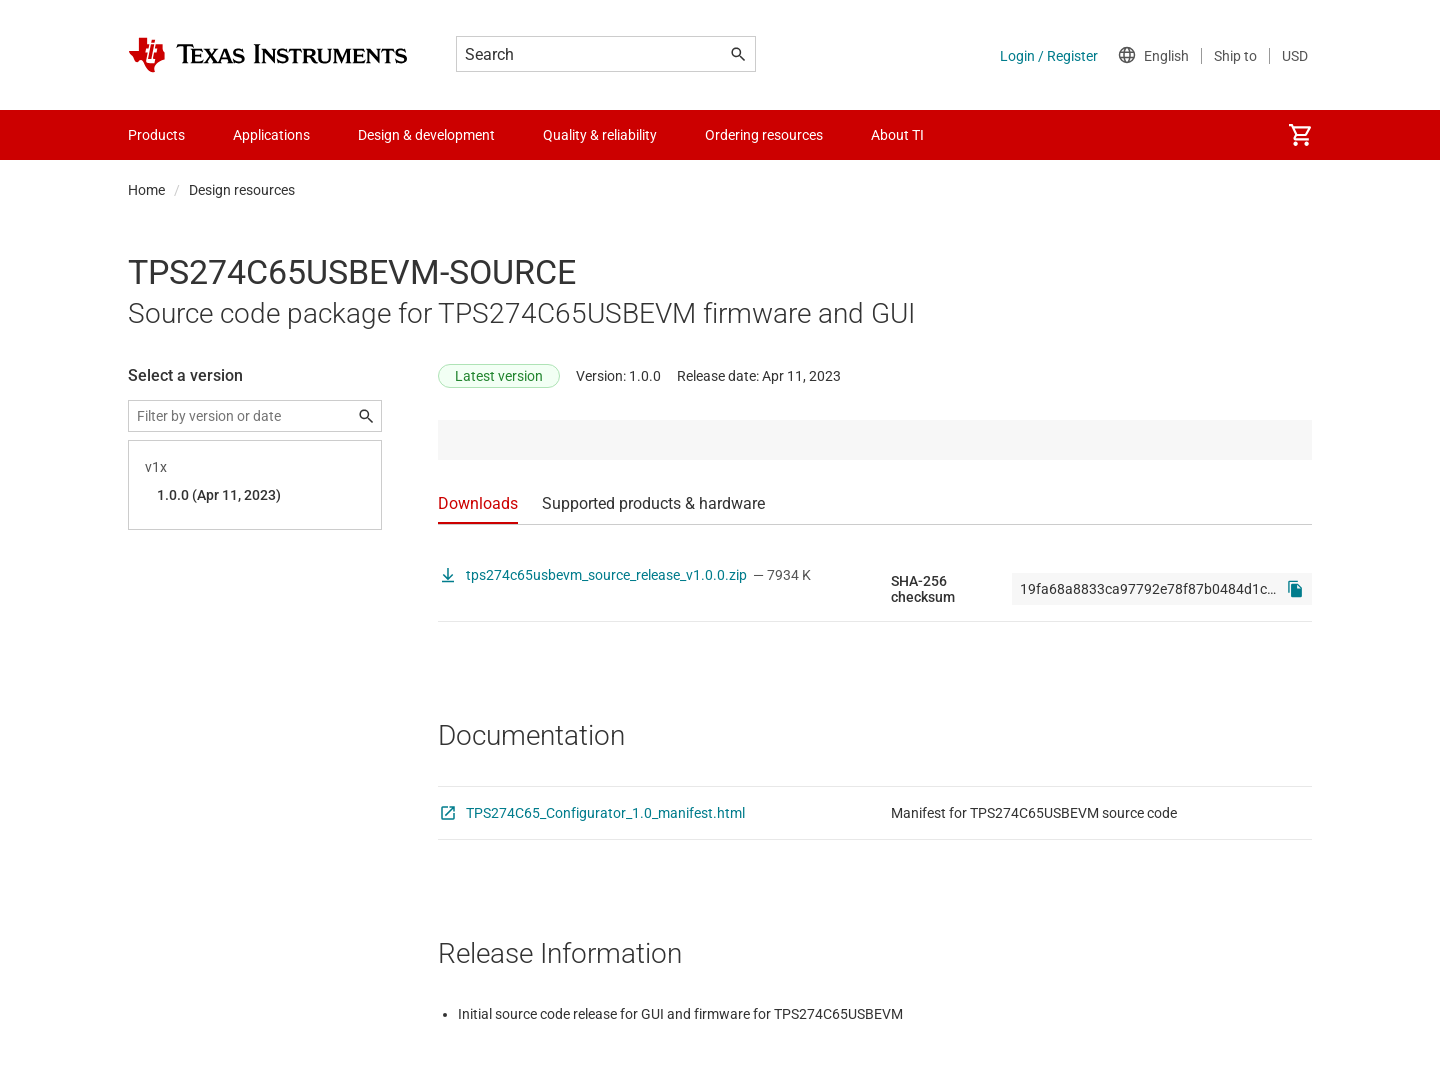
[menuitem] (1300, 135)
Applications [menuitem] (271, 135)
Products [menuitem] (156, 135)
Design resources (242, 190)
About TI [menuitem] (897, 135)
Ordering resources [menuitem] (764, 135)
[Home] (268, 55)
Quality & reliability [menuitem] (600, 135)
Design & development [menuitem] (426, 135)
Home (146, 190)
